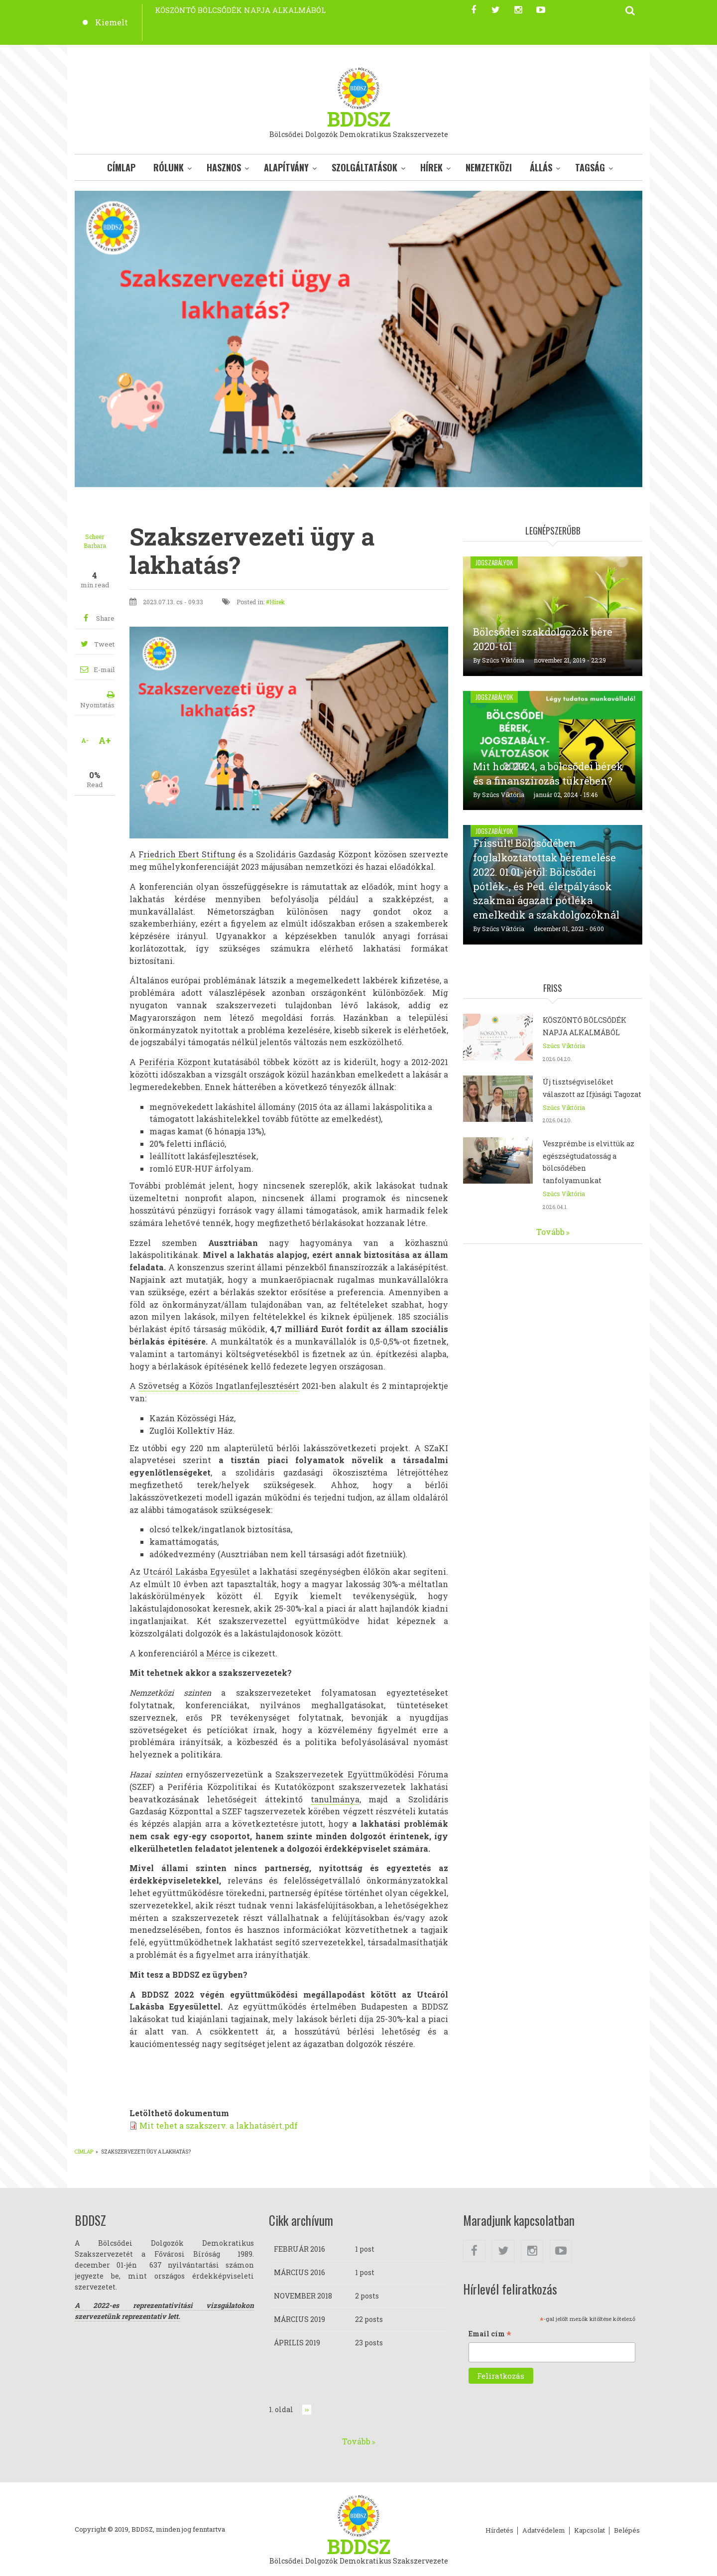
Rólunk (168, 167)
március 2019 (299, 2319)
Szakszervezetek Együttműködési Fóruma (361, 1774)
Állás (541, 167)
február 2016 (299, 2249)
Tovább (550, 1231)
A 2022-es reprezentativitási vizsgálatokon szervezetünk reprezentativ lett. (164, 2311)
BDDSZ (358, 119)
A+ (105, 740)
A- (85, 740)
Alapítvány (286, 167)
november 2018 (303, 2296)
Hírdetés (499, 2531)
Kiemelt (111, 22)
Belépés (627, 2531)
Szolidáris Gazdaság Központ (313, 854)
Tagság (590, 167)
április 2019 (297, 2342)
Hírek (431, 167)
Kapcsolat (589, 2531)
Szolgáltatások (364, 167)
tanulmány (333, 1799)
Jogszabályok (494, 562)
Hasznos (224, 167)
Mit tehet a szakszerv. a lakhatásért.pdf (218, 2125)
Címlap (121, 167)
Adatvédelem (543, 2531)
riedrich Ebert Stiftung (189, 854)
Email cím (490, 2334)
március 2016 (299, 2272)
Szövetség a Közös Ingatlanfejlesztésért (218, 1385)
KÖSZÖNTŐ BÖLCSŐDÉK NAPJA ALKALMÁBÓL (240, 10)
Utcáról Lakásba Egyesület (196, 1571)
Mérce (219, 1653)
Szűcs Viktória (503, 660)
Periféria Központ (176, 1062)
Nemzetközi (489, 167)
